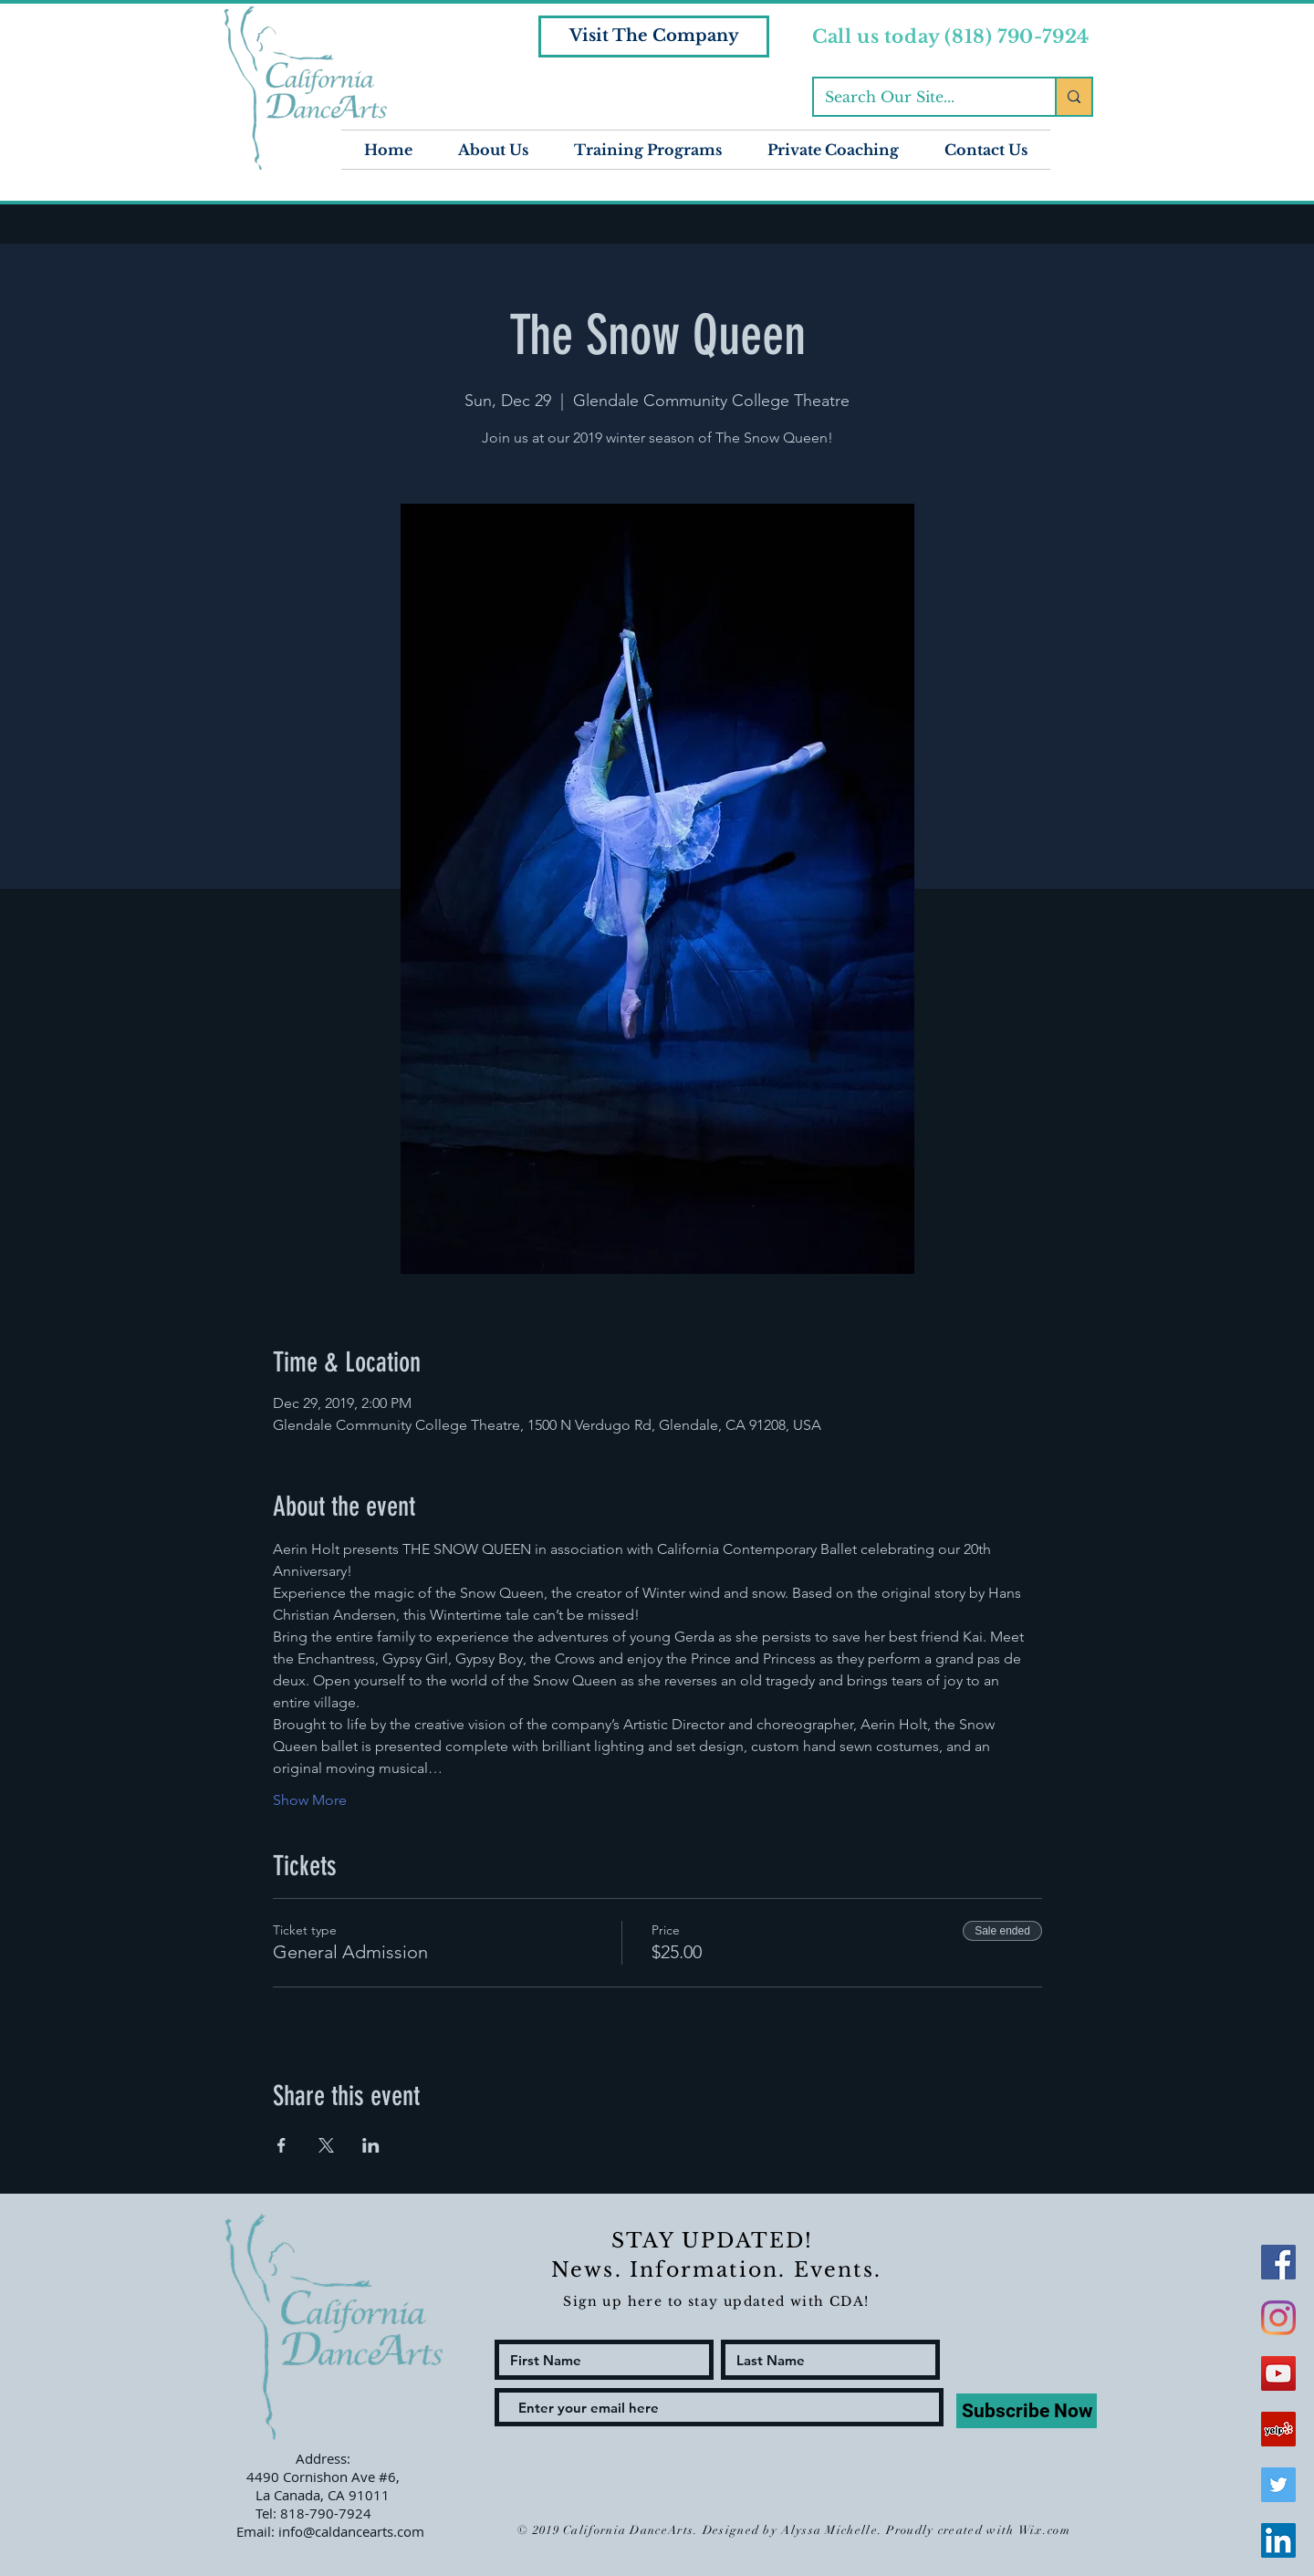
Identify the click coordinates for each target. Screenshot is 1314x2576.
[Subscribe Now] (1026, 2411)
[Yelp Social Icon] (1278, 2429)
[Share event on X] (326, 2145)
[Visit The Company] (653, 36)
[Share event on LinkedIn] (371, 2145)
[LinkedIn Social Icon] (1278, 2540)
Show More (310, 1800)
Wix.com (1044, 2530)
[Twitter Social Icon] (1278, 2484)
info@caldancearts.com (351, 2531)
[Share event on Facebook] (281, 2145)
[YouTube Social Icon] (1278, 2373)
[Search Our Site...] (921, 96)
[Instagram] (1278, 2317)
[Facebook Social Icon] (1278, 2262)
